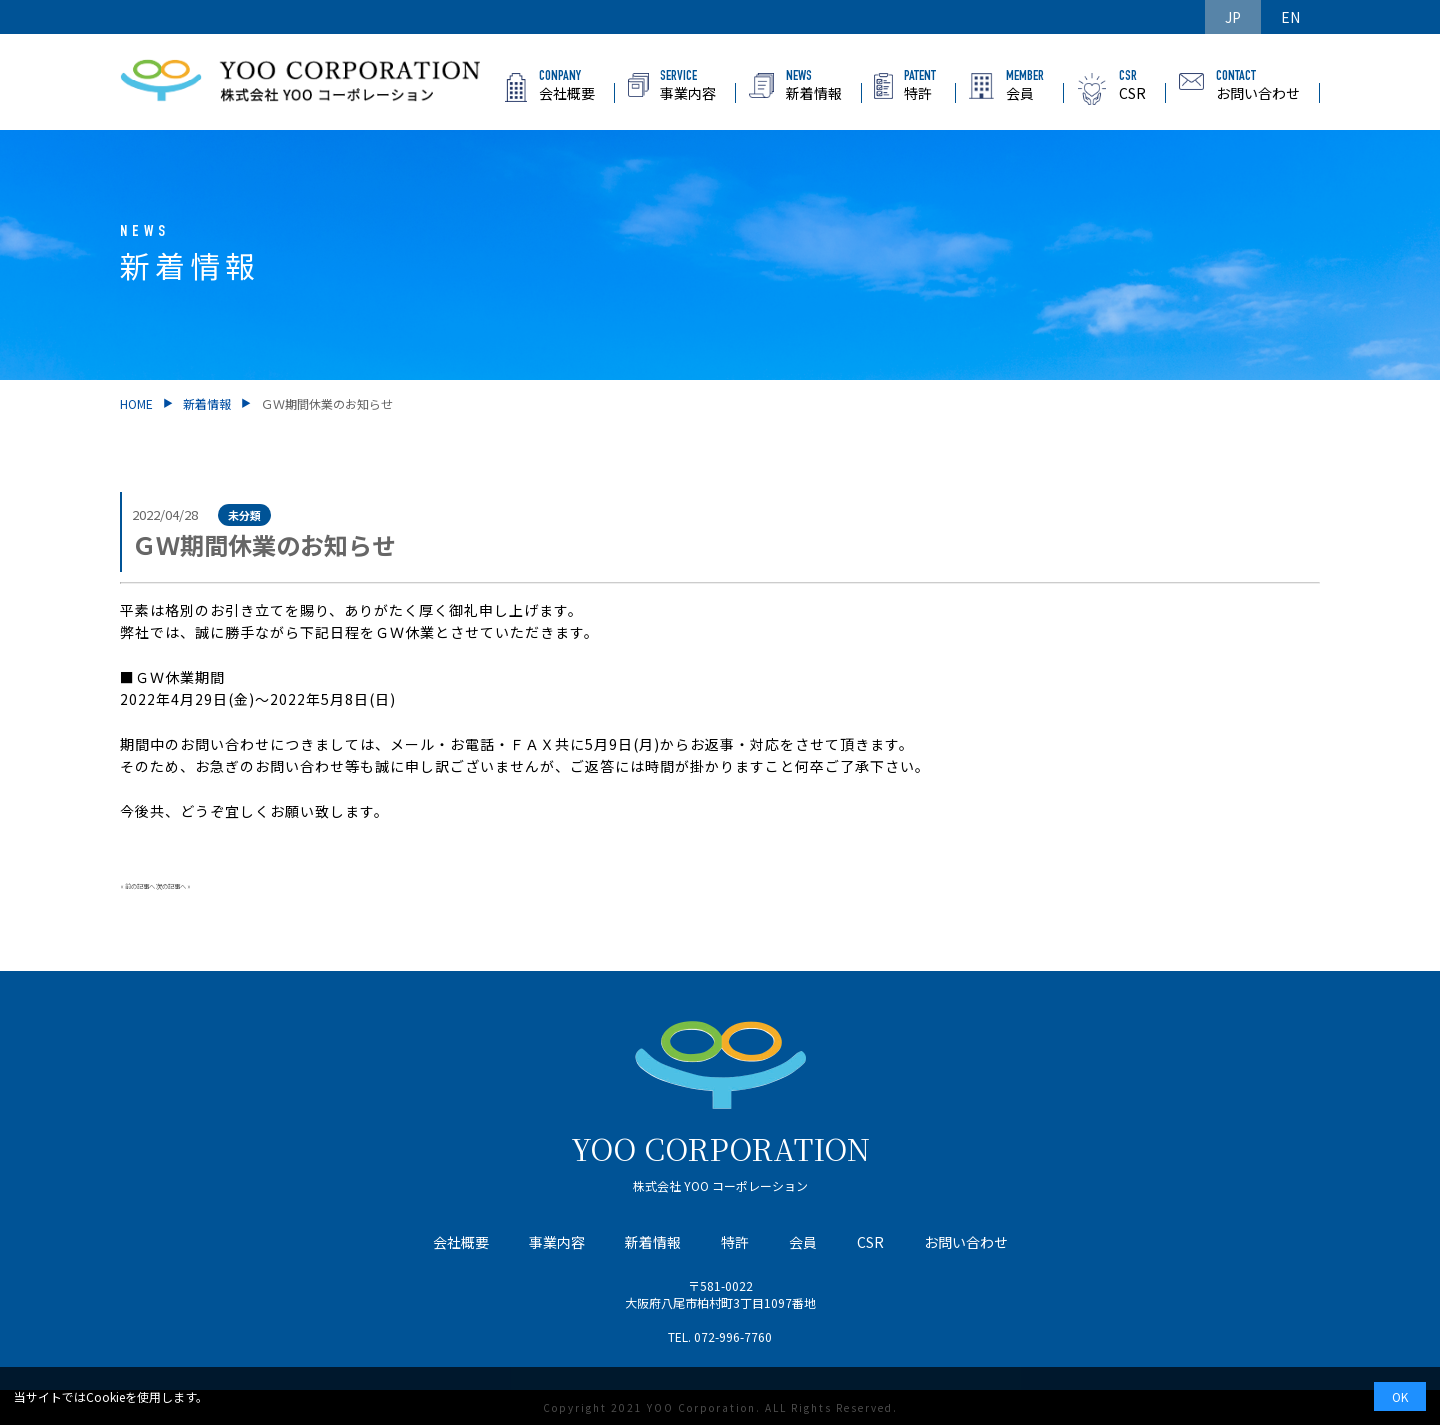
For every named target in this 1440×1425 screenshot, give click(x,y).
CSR (870, 1242)
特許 (735, 1242)
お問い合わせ (966, 1242)
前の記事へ (140, 886)
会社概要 (461, 1242)
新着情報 (207, 403)
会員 (803, 1242)
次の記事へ (171, 886)
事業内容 (557, 1242)
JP (1233, 17)
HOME (136, 403)
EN (1290, 17)
